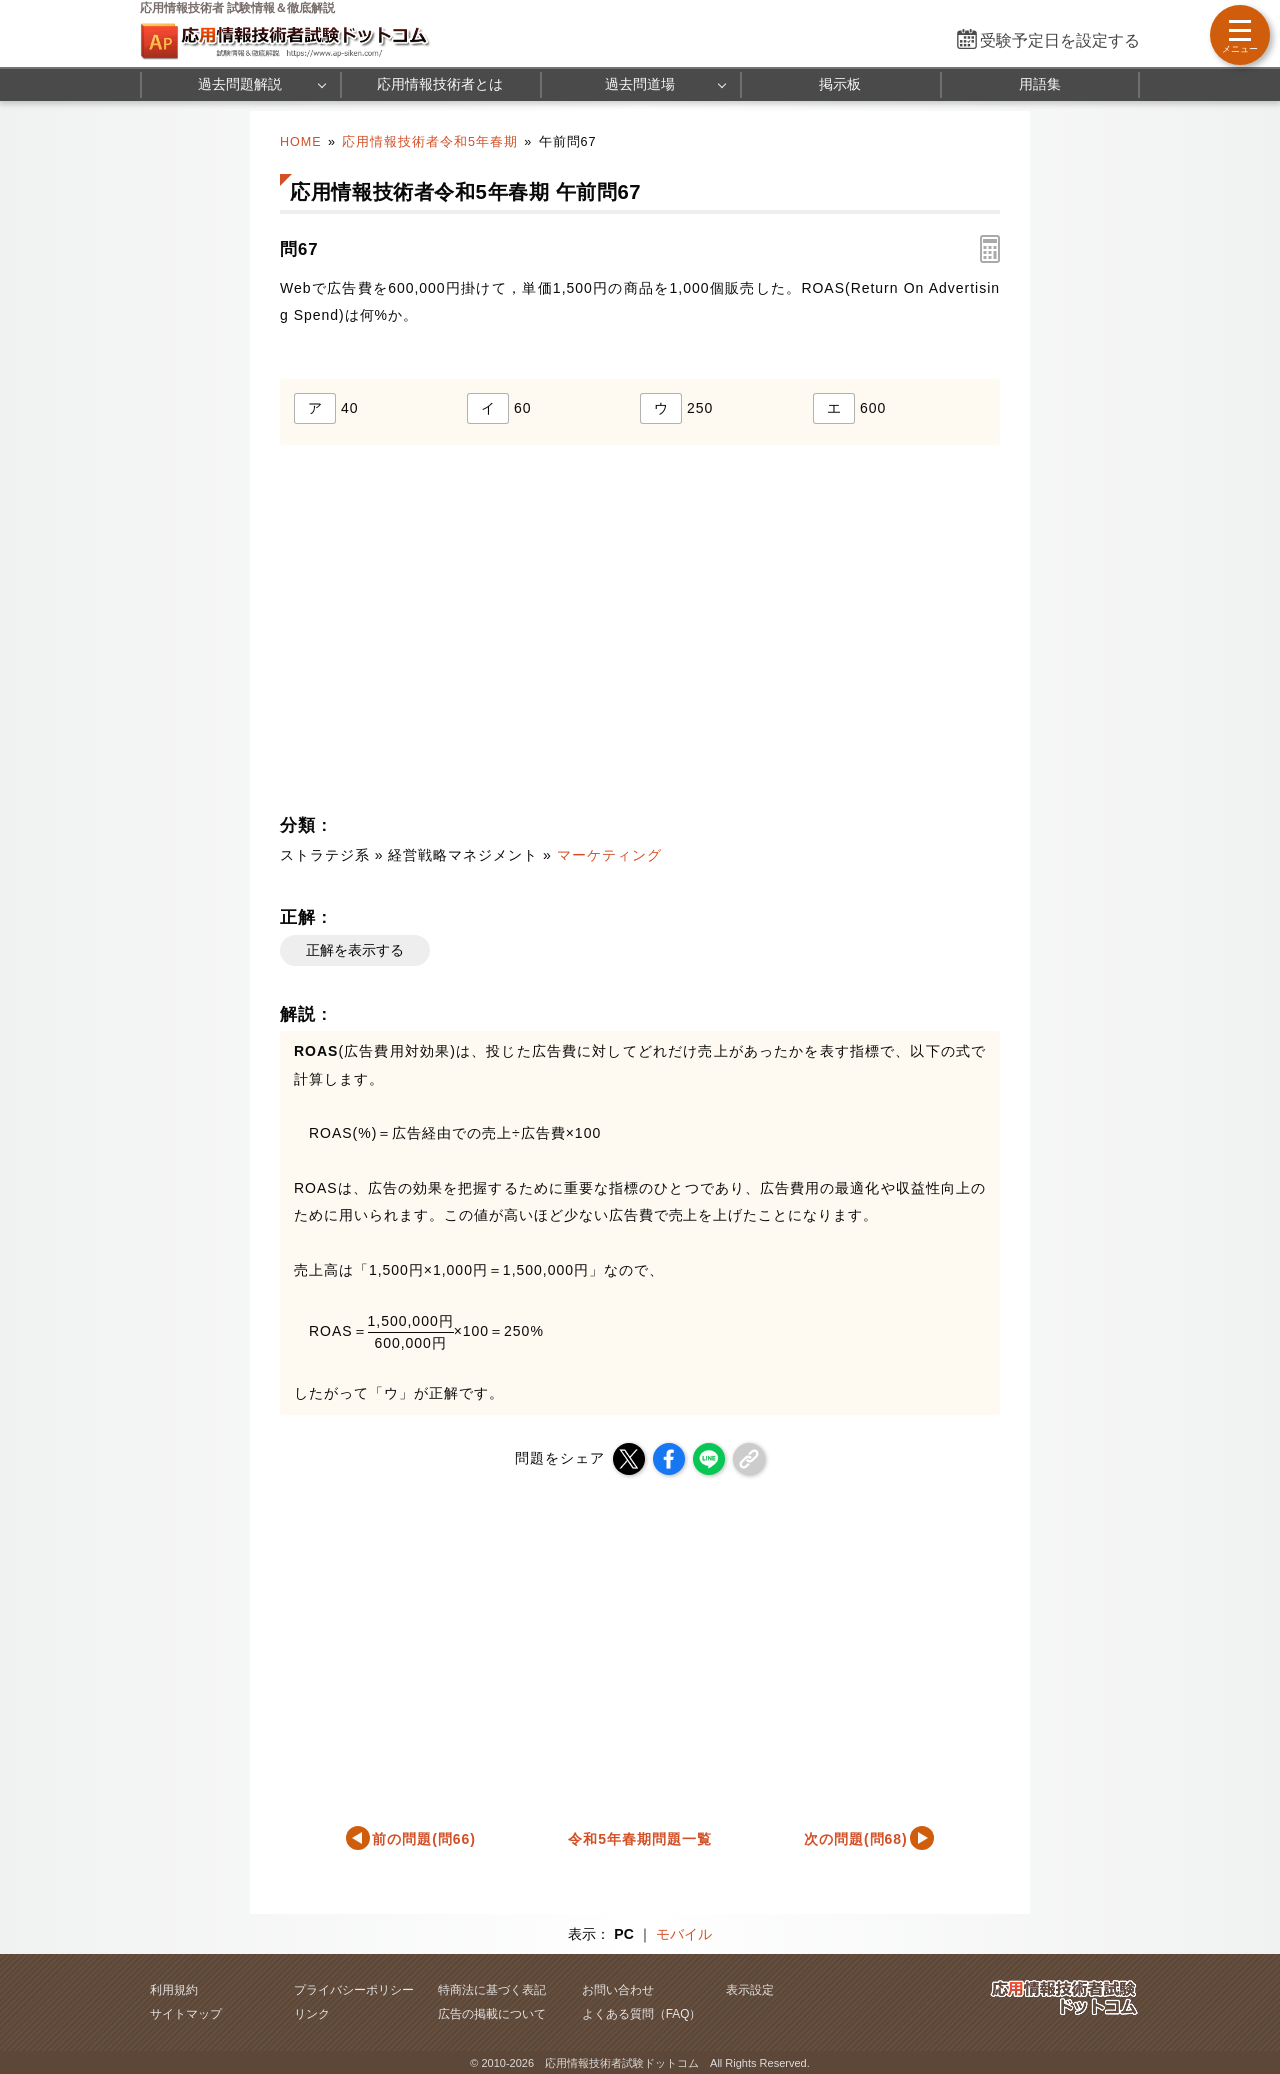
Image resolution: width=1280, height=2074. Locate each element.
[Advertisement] (456, 635)
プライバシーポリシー (354, 1990)
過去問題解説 (240, 84)
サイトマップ (186, 2014)
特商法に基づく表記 (492, 1990)
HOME (301, 142)
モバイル (684, 1934)
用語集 (1040, 84)
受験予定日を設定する (1060, 40)
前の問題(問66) (424, 1839)
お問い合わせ (618, 1990)
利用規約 (174, 1990)
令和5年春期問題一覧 (640, 1839)
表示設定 (750, 1990)
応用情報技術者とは (440, 84)
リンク (312, 2014)
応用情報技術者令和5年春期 (430, 142)
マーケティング (609, 855)
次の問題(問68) (856, 1839)
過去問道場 (640, 84)
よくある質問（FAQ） (642, 2014)
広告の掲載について (492, 2014)
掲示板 (840, 84)
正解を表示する (355, 950)
